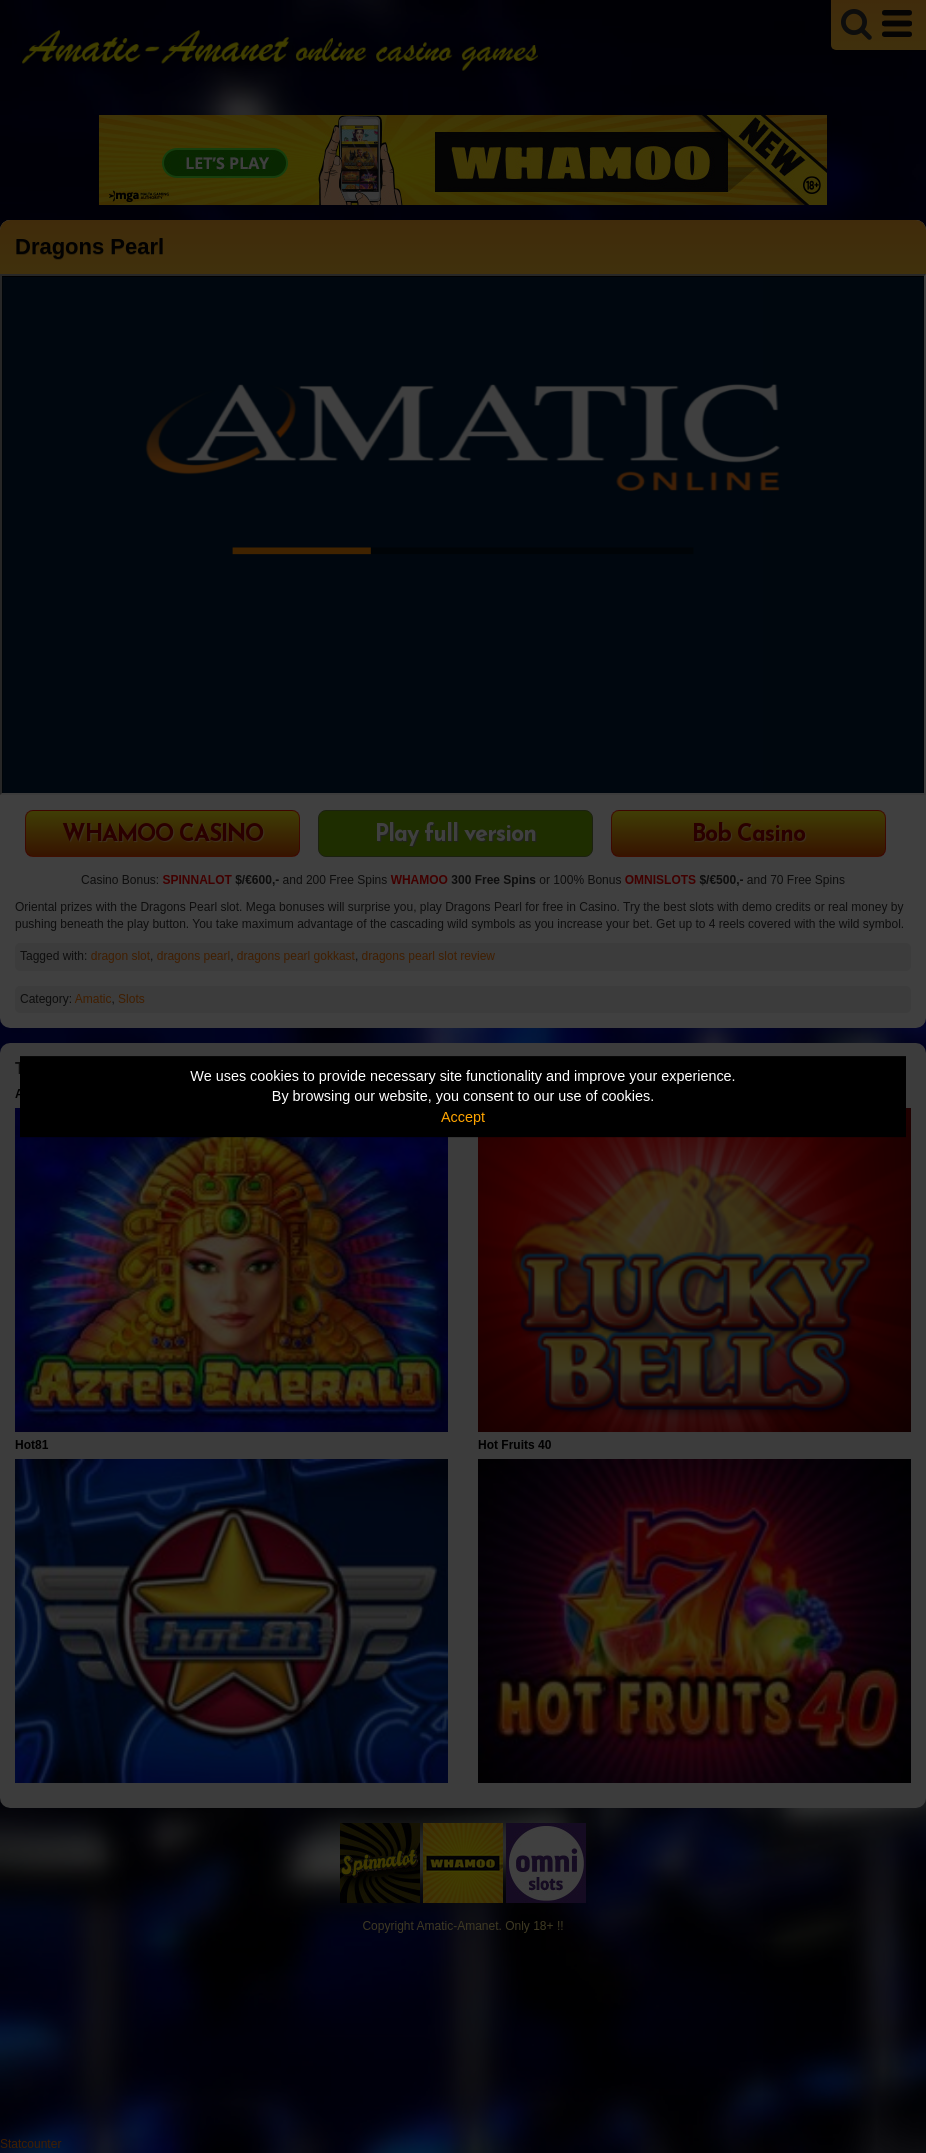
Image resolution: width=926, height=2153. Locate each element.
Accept (463, 1117)
